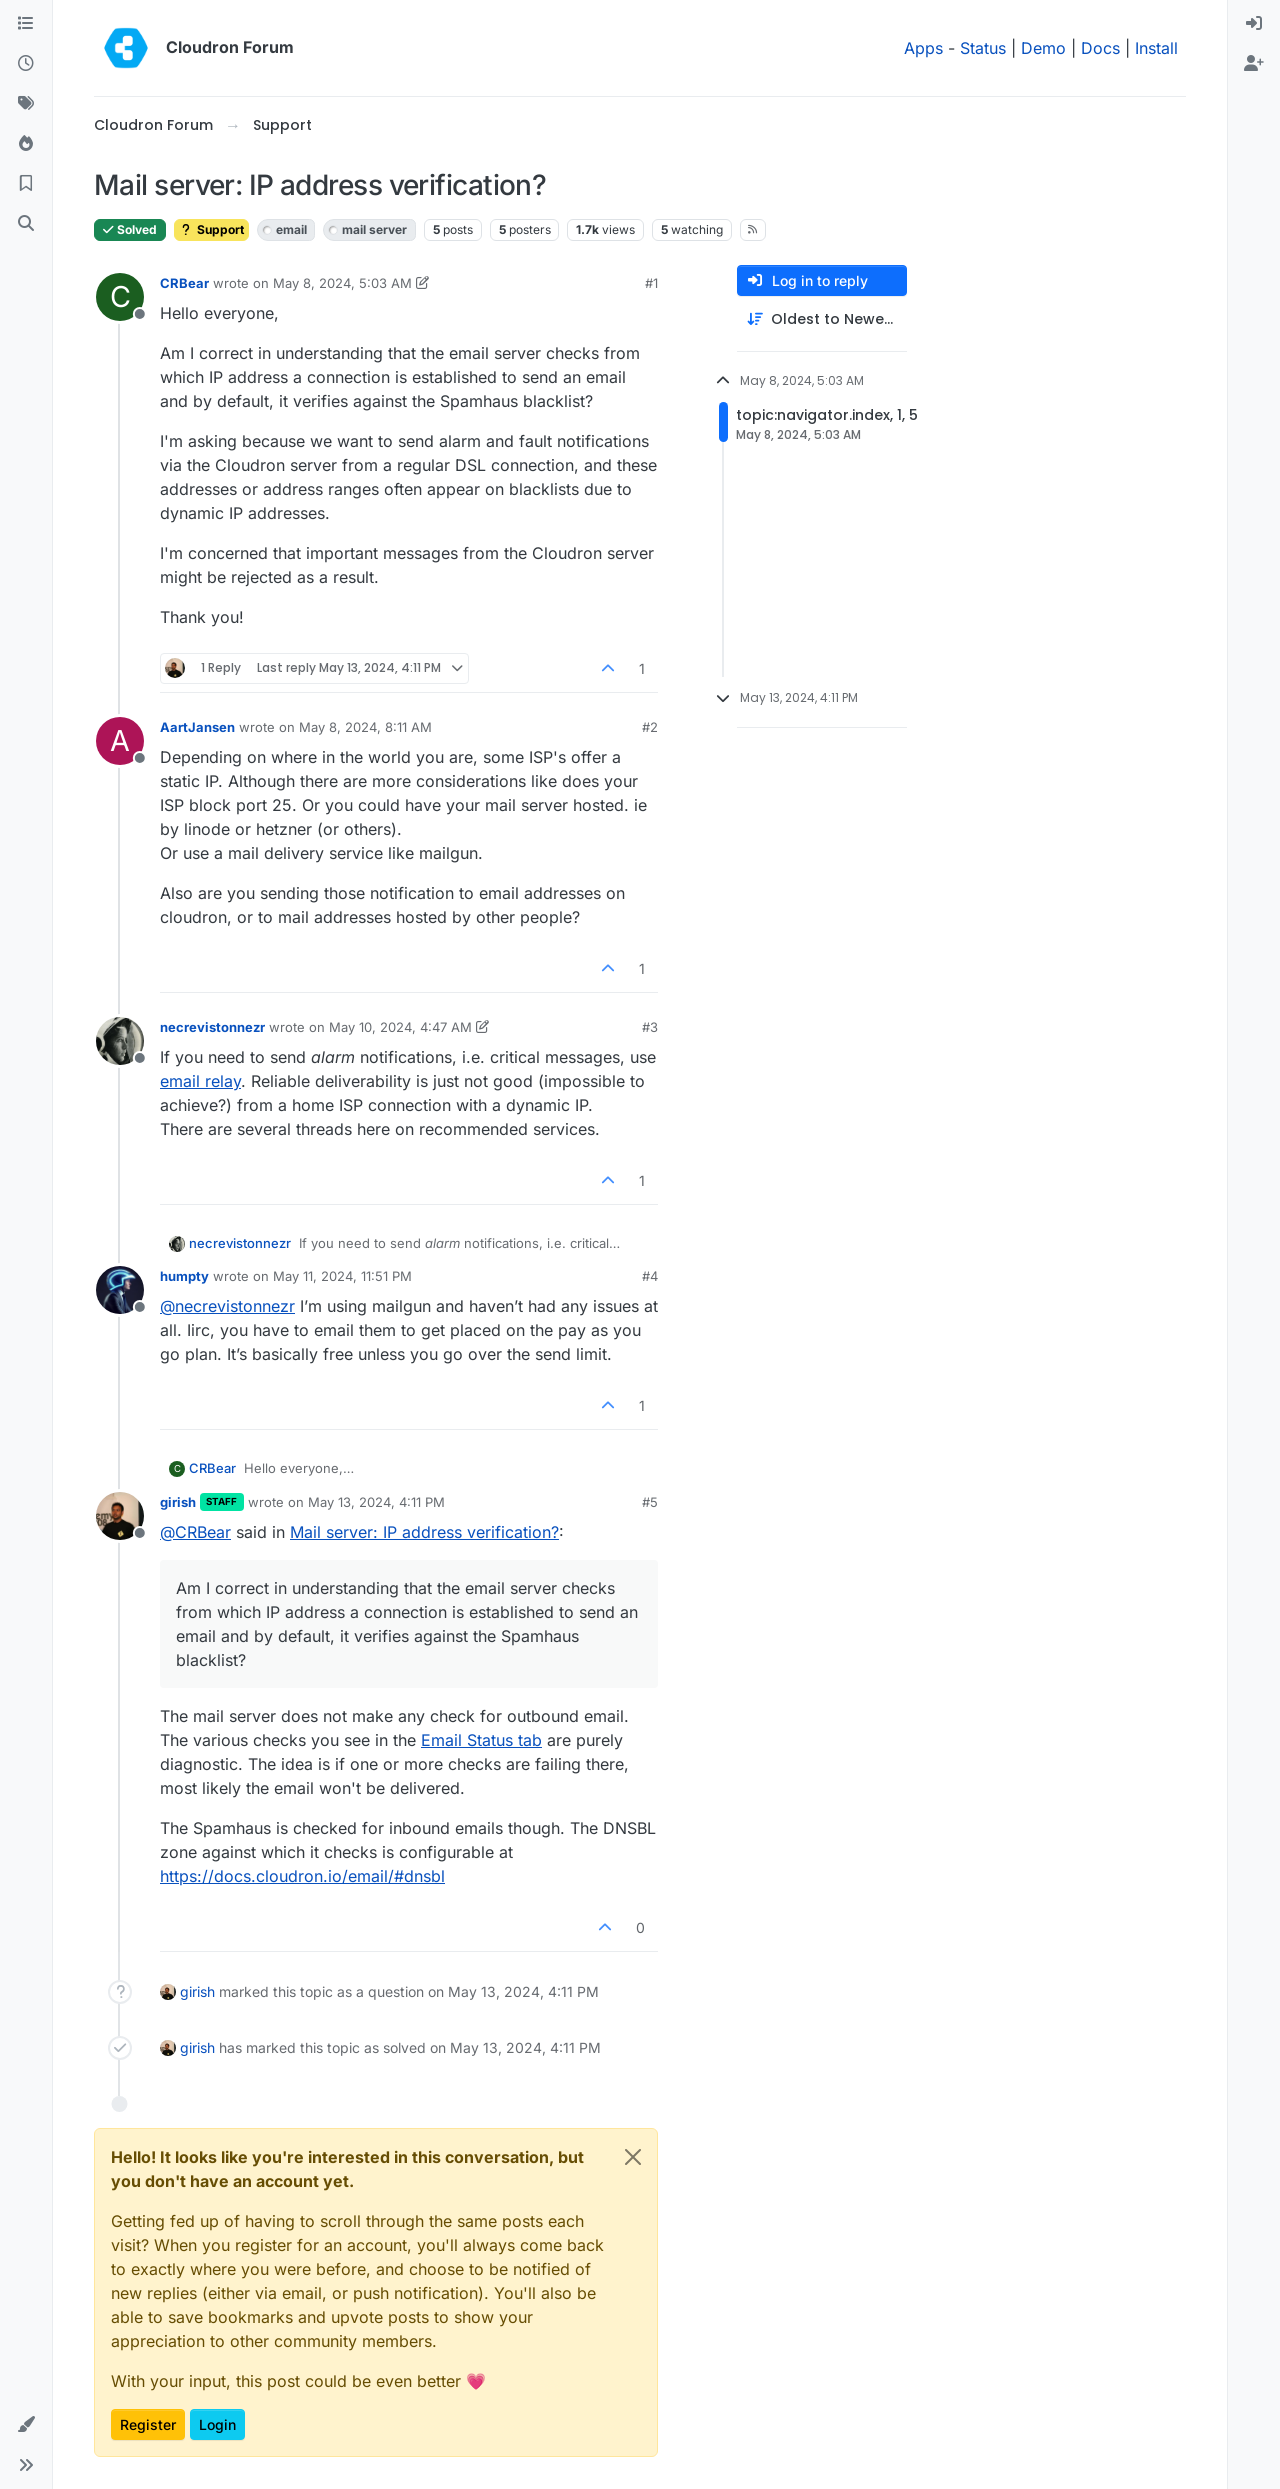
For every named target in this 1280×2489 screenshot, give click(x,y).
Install (1156, 48)
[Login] (1254, 24)
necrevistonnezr (212, 1027)
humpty (184, 1276)
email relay (200, 1081)
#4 (650, 1276)
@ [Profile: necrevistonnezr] (227, 1306)
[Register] (1254, 64)
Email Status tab (481, 1740)
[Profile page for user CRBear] (120, 297)
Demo (1043, 48)
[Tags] (26, 104)
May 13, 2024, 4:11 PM (376, 1502)
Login (217, 2424)
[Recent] (26, 64)
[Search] (26, 224)
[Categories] (26, 24)
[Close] (633, 2157)
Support (211, 229)
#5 (650, 1502)
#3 (650, 1027)
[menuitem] (1254, 24)
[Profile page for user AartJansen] (120, 741)
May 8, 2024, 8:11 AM (365, 727)
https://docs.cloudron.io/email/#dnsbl (302, 1876)
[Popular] (26, 144)
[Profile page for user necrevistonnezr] (120, 1041)
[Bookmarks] (26, 184)
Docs (1100, 48)
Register (148, 2424)
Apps (923, 48)
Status (983, 48)
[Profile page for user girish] (120, 1516)
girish (178, 1502)
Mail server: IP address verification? (424, 1532)
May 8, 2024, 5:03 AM (342, 283)
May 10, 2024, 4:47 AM (400, 1027)
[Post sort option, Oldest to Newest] (822, 319)
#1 (651, 283)
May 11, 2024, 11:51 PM (342, 1276)
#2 (650, 727)
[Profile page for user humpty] (120, 1290)
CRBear (184, 283)
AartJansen (197, 727)
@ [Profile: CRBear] (195, 1532)
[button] (26, 2425)
